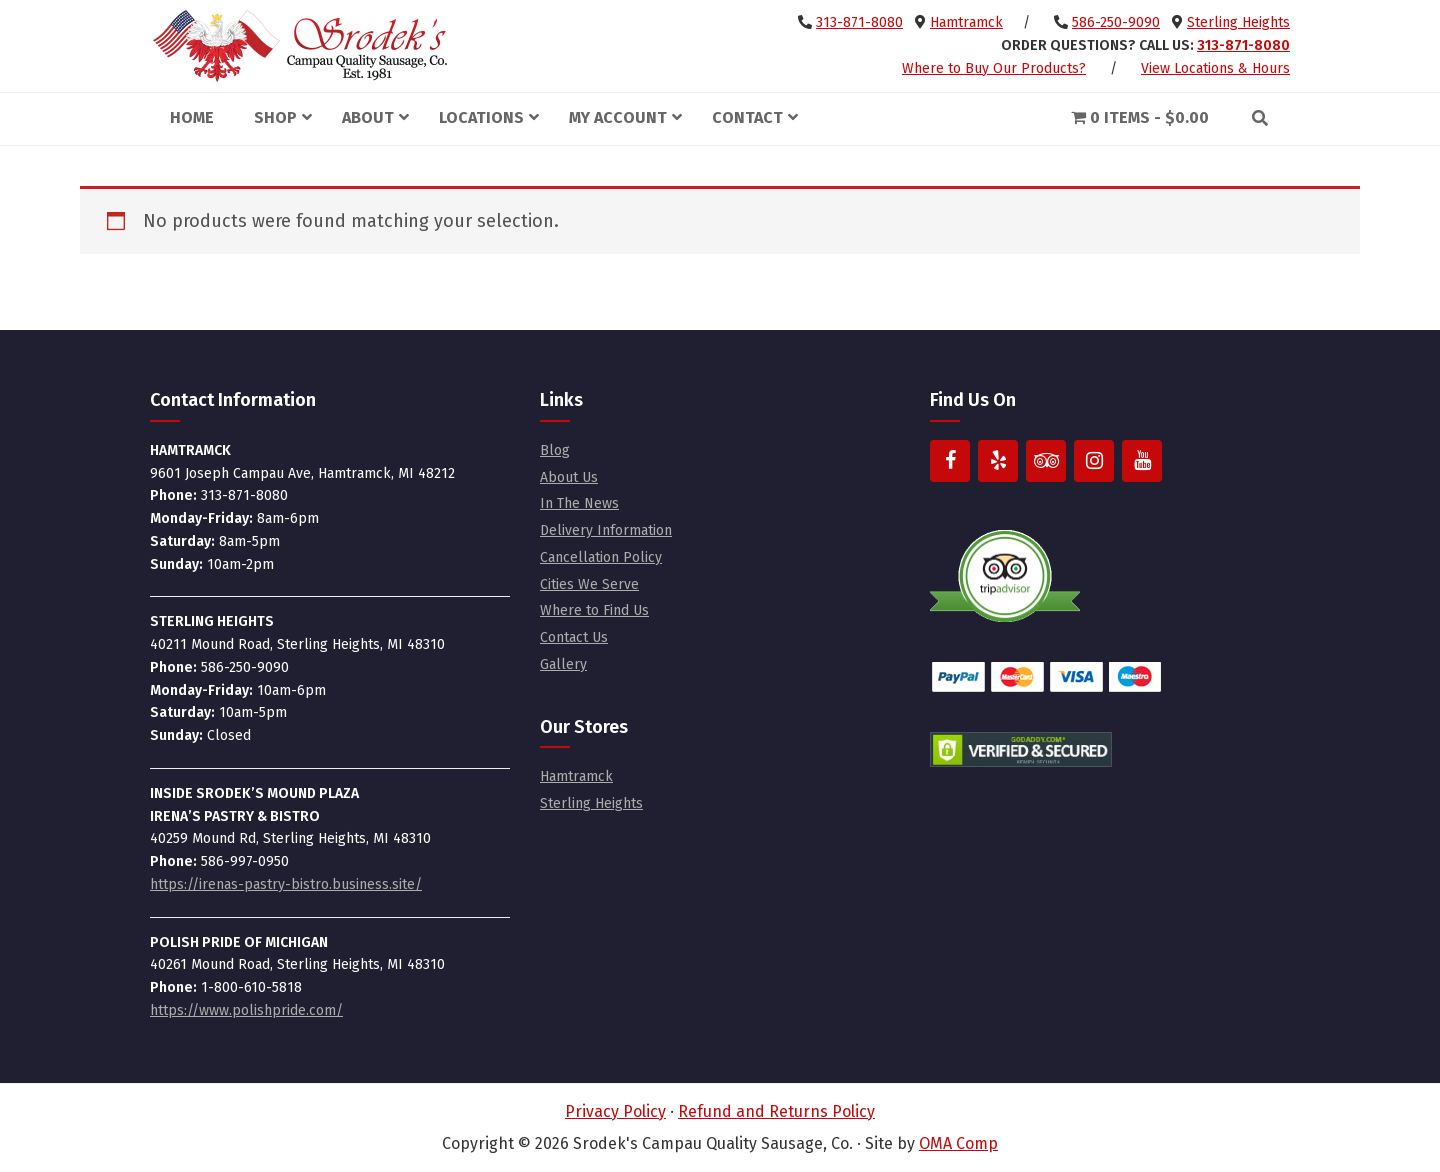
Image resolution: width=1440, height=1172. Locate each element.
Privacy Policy (615, 1111)
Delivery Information (606, 530)
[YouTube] (1142, 461)
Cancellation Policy (601, 557)
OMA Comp (958, 1143)
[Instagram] (1094, 461)
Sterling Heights (1238, 22)
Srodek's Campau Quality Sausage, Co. (300, 46)
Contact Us (574, 637)
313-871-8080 (859, 22)
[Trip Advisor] (1046, 461)
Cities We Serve (589, 584)
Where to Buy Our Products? (994, 68)
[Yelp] (998, 461)
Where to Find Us (594, 610)
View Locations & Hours (1215, 68)
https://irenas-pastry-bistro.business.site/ (286, 884)
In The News (579, 503)
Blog (555, 450)
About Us (569, 477)
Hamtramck (966, 22)
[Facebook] (950, 461)
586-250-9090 (1116, 22)
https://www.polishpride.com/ (246, 1010)
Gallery (563, 664)
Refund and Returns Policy (776, 1111)
